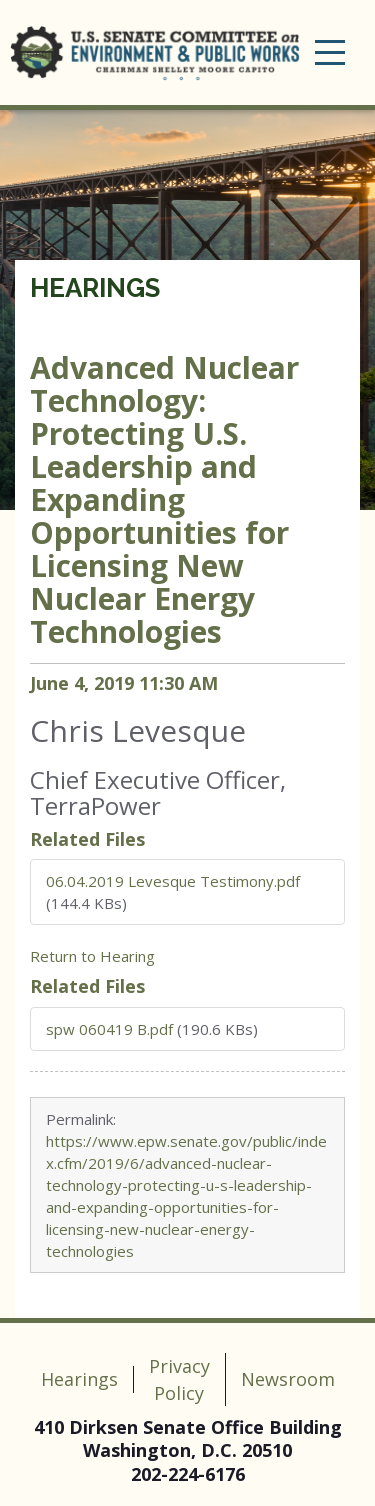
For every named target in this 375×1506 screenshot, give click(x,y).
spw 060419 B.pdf (109, 1029)
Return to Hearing (92, 956)
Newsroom (288, 1379)
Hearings (95, 288)
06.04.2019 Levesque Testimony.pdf (173, 881)
